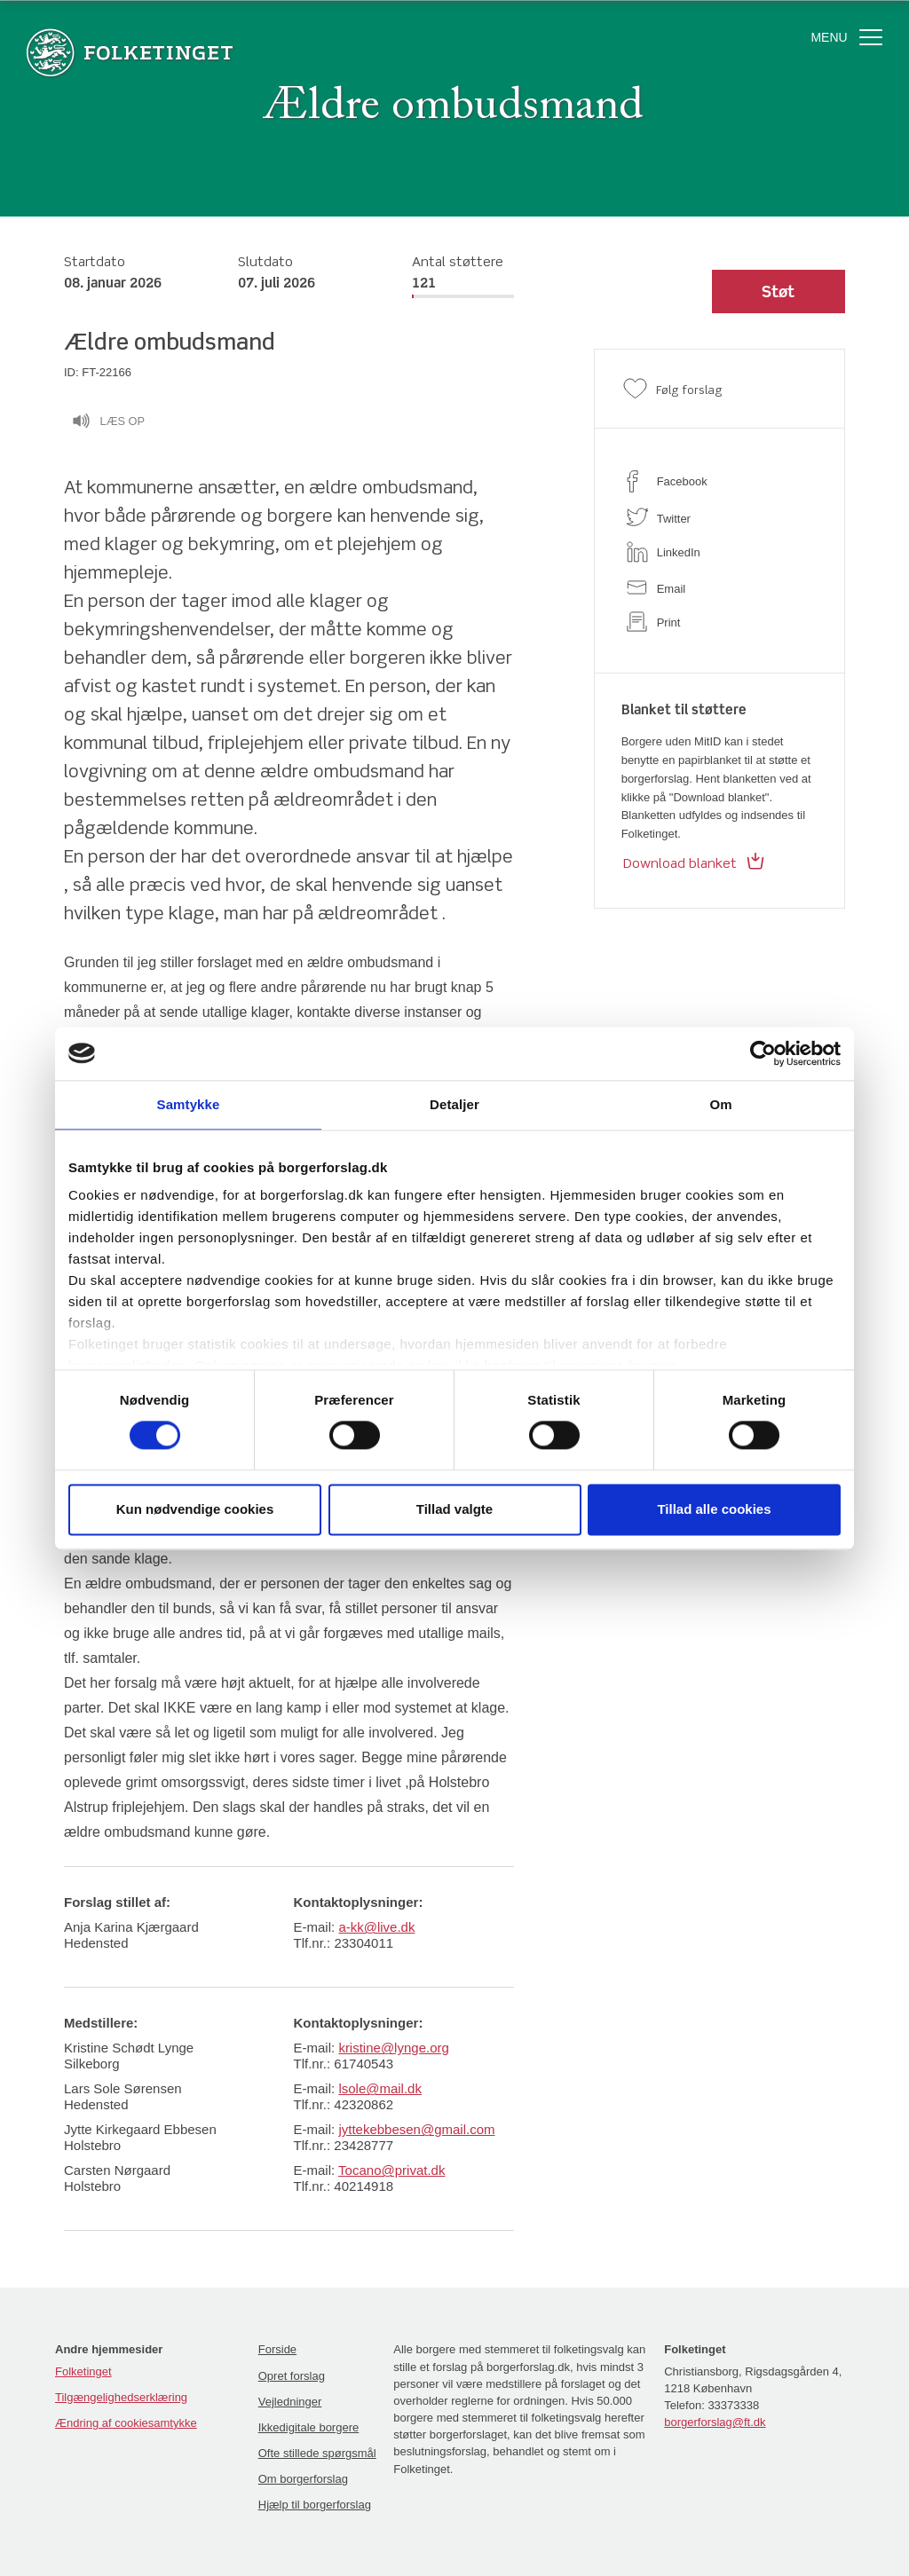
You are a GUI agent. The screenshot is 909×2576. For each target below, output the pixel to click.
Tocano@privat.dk (391, 2170)
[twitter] (719, 517)
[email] (719, 587)
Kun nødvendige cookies (195, 1508)
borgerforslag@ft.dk (714, 2422)
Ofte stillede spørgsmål (317, 2453)
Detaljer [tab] (454, 1104)
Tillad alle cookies (714, 1508)
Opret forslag (291, 2376)
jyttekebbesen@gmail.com (416, 2129)
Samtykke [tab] (188, 1104)
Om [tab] (720, 1104)
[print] (719, 622)
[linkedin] (719, 551)
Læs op (108, 423)
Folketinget (83, 2371)
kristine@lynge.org (393, 2047)
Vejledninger (290, 2401)
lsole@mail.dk (380, 2088)
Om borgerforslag (303, 2478)
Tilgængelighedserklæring (121, 2397)
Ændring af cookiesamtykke (126, 2423)
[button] (778, 292)
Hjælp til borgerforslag (314, 2504)
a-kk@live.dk (376, 1926)
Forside (277, 2349)
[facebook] (719, 481)
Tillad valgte (454, 1508)
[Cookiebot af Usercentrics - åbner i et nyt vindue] (763, 1053)
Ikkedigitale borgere (308, 2427)
